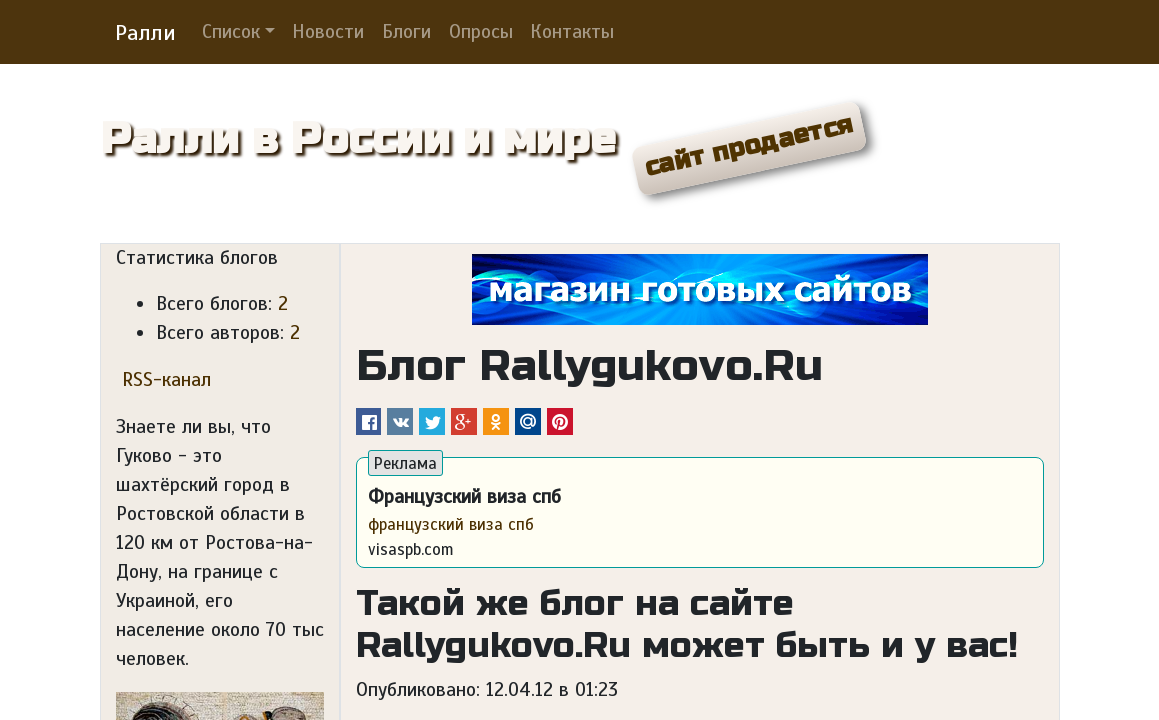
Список (231, 32)
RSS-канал (163, 380)
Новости (328, 32)
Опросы (481, 32)
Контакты (572, 32)
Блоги (406, 32)
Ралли (145, 32)
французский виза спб (451, 524)
